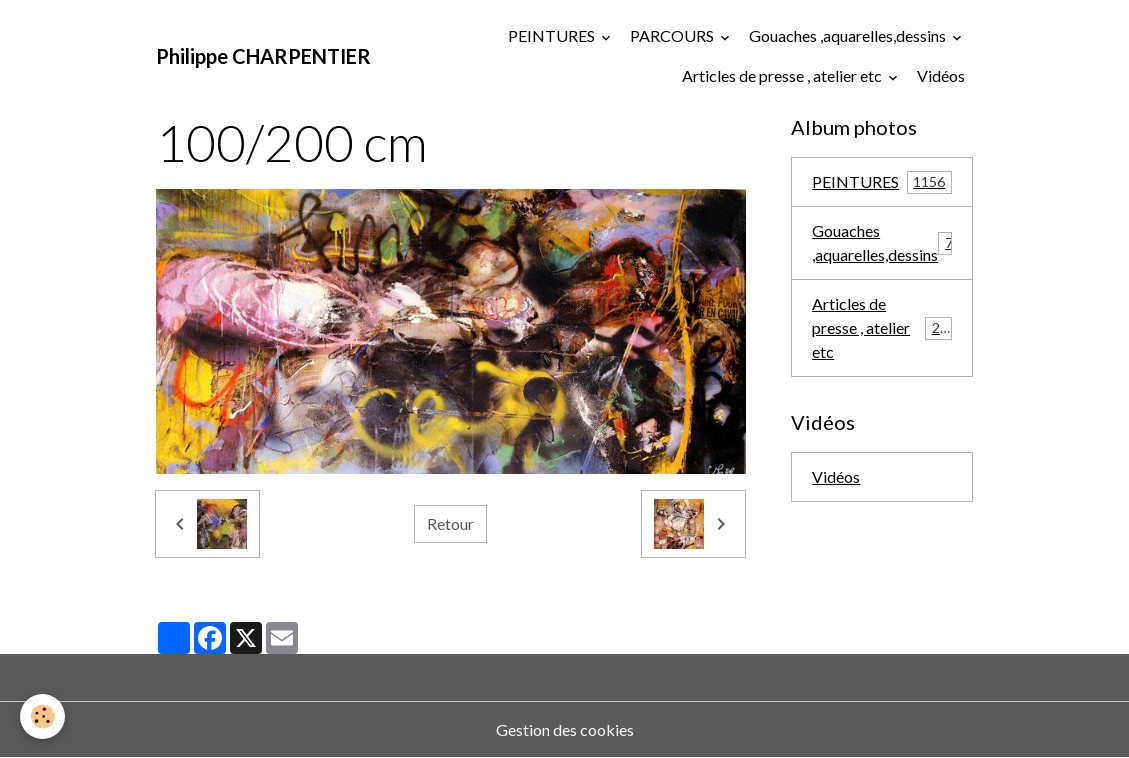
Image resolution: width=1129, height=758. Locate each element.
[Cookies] (42, 716)
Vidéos (941, 75)
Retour (450, 523)
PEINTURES (553, 35)
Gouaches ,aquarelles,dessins (849, 35)
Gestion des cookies (565, 729)
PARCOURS (673, 35)
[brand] (263, 56)
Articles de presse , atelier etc (783, 75)
